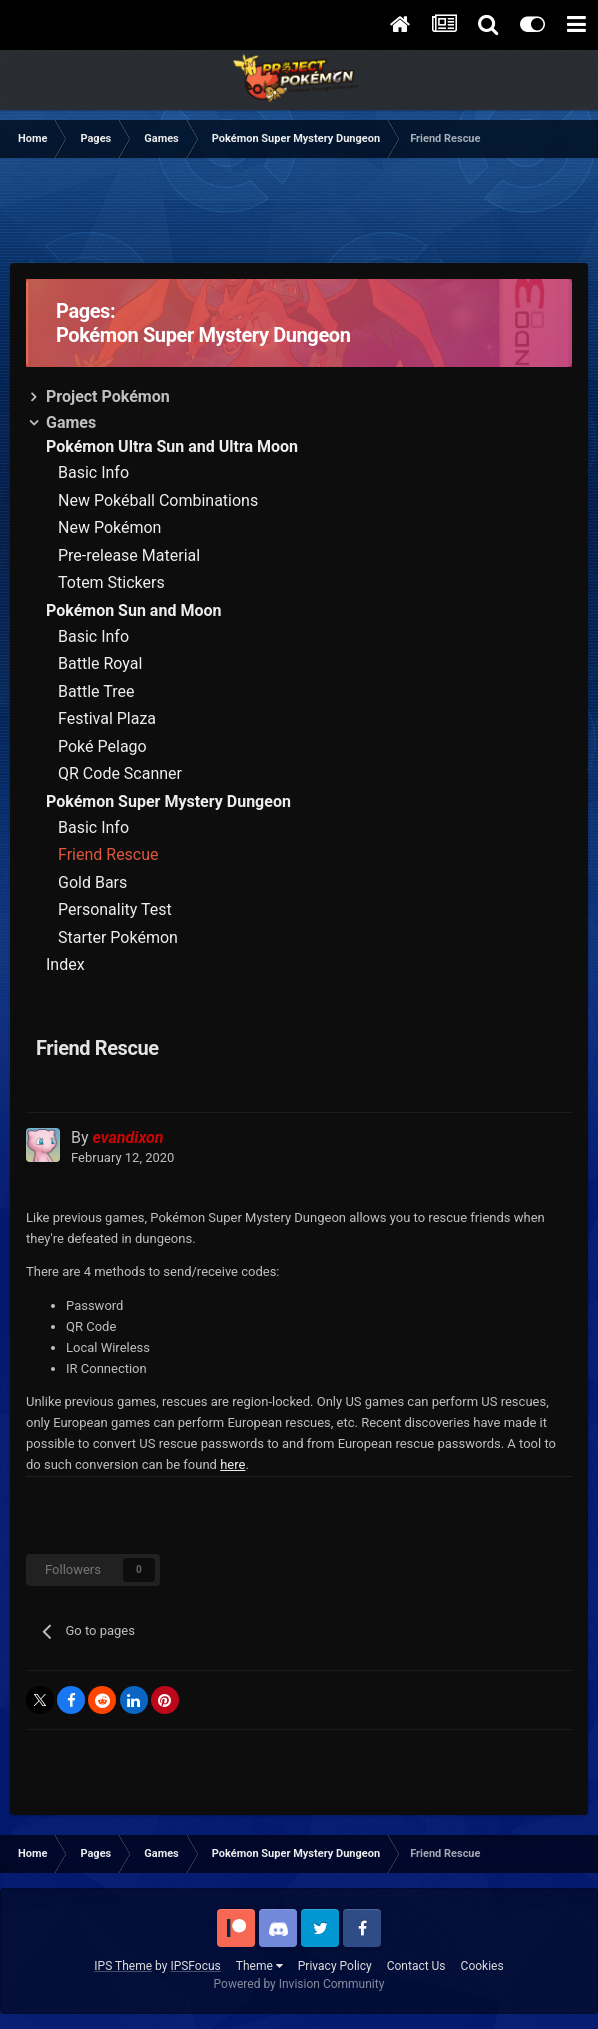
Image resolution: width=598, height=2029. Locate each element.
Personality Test (115, 909)
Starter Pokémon (118, 937)
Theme (259, 1966)
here (232, 1464)
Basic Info (93, 472)
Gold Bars (92, 882)
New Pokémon (109, 527)
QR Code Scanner (120, 773)
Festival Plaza (107, 718)
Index (65, 964)
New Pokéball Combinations (158, 500)
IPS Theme (123, 1966)
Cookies (482, 1966)
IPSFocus (195, 1966)
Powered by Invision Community (299, 1984)
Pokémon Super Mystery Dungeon (168, 801)
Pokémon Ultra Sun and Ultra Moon (172, 446)
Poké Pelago (102, 746)
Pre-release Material (129, 555)
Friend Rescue (108, 854)
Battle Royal (100, 663)
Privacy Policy (335, 1966)
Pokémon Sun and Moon (133, 610)
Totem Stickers (111, 582)
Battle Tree (96, 691)
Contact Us (416, 1966)
